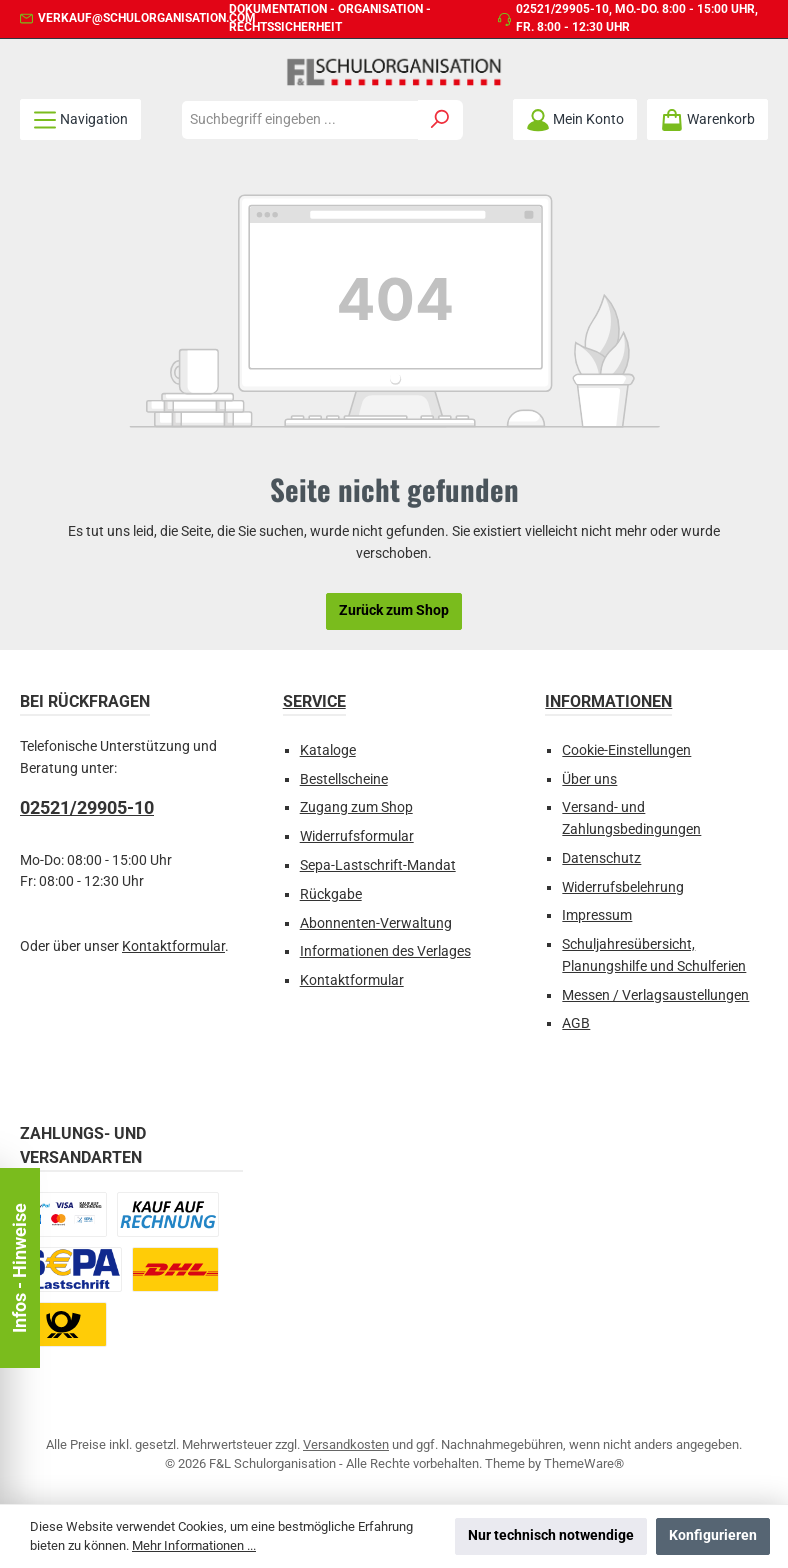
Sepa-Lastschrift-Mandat (378, 865)
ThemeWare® (584, 1463)
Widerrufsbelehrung (623, 887)
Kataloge (328, 750)
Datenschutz (601, 858)
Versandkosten (346, 1444)
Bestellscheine (344, 779)
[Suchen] (440, 120)
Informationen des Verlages (385, 951)
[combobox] (300, 120)
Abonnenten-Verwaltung (376, 923)
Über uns (589, 779)
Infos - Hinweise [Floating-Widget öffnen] (19, 1268)
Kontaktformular (173, 946)
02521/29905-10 (562, 9)
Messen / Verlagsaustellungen (655, 995)
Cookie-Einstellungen (626, 750)
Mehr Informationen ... (194, 1545)
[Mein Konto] (575, 119)
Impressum (597, 915)
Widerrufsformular (357, 836)
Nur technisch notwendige (551, 1535)
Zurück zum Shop (394, 610)
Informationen (608, 701)
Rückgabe (331, 894)
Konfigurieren (713, 1535)
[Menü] (80, 119)
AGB (576, 1023)
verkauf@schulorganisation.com (147, 18)
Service (314, 701)
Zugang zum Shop (356, 807)
